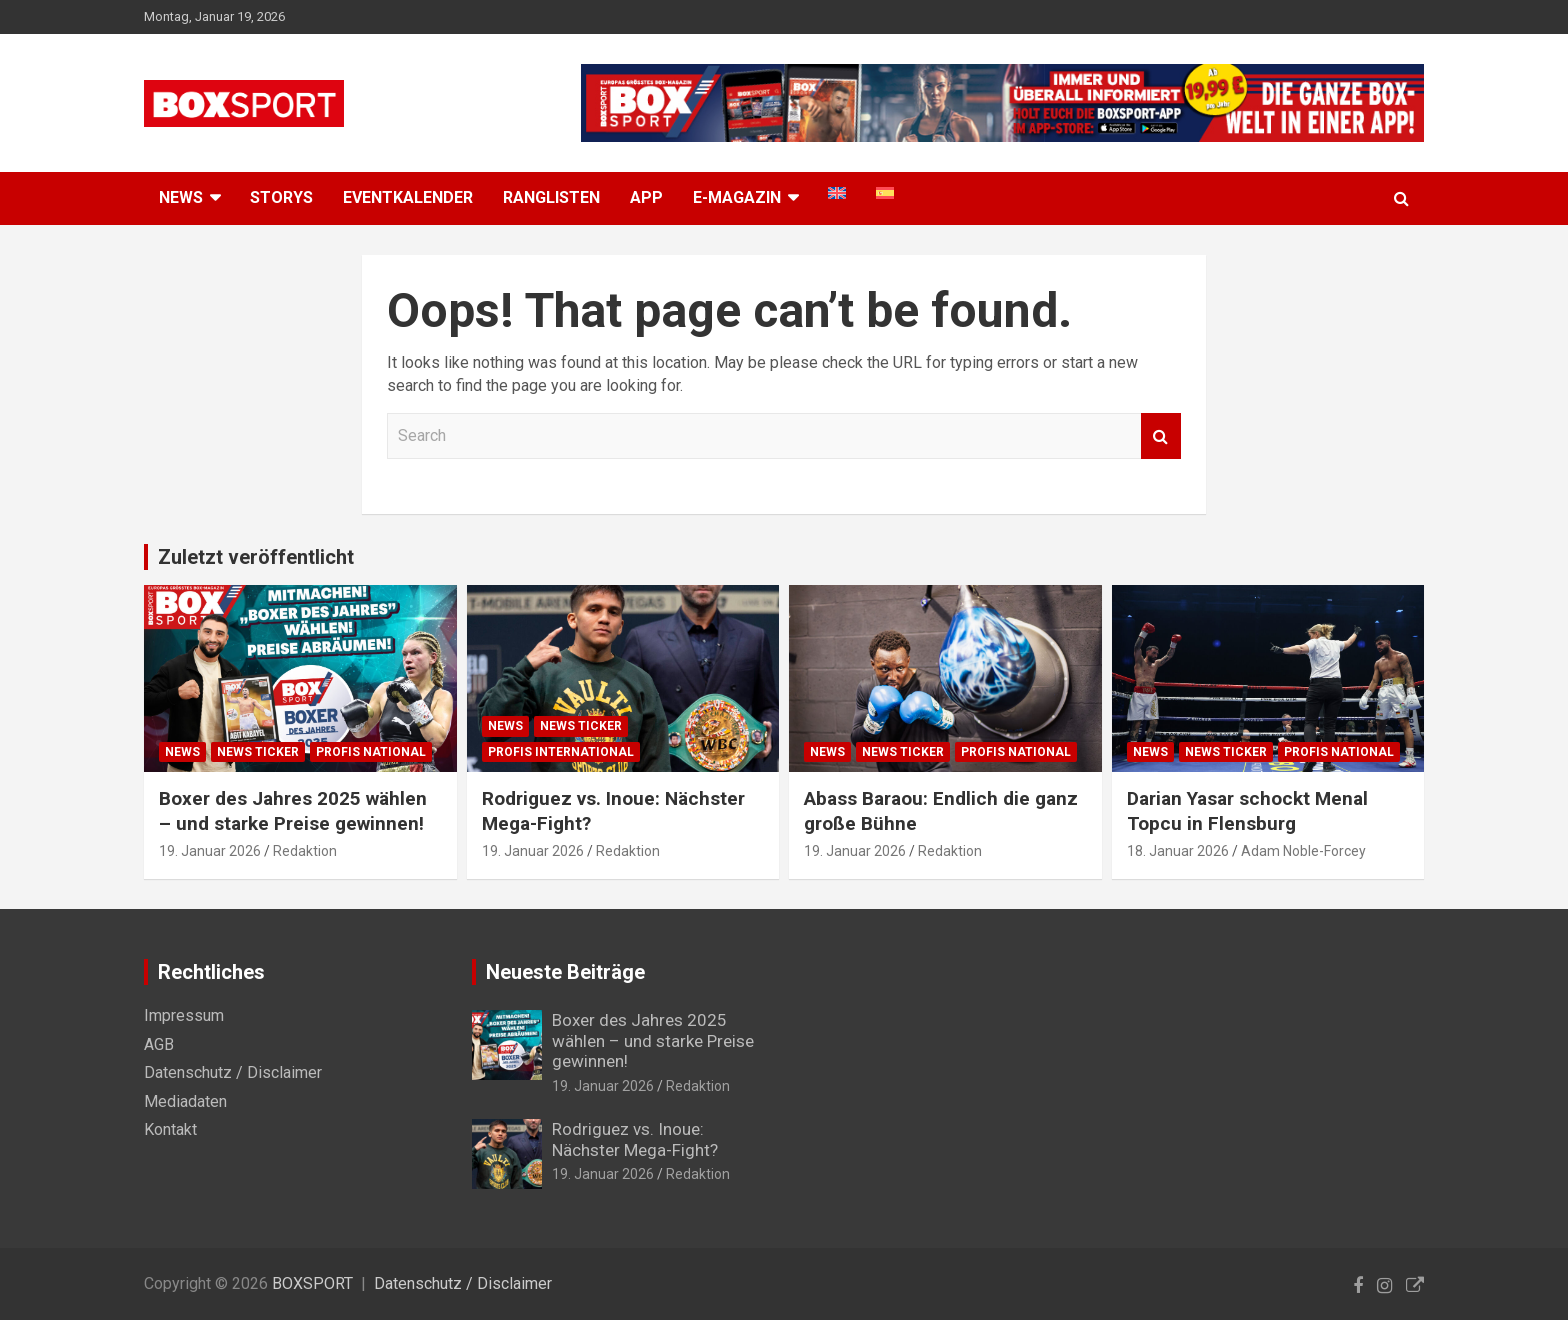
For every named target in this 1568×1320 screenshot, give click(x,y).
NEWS (181, 197)
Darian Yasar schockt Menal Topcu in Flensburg (1247, 811)
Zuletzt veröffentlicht (256, 557)
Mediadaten (185, 1101)
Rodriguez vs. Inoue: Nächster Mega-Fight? (635, 1139)
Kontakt (170, 1129)
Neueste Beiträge (565, 972)
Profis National (371, 752)
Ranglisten (551, 197)
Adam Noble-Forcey (1303, 851)
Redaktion (305, 851)
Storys (281, 197)
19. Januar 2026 (210, 851)
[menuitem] (837, 193)
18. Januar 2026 (1178, 851)
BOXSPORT (312, 1283)
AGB (159, 1044)
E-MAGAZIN (737, 197)
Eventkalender (408, 197)
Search (1161, 436)
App (646, 197)
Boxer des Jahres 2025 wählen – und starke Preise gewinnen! (293, 811)
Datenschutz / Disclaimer (233, 1072)
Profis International (561, 752)
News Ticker (258, 752)
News (182, 752)
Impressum (184, 1015)
